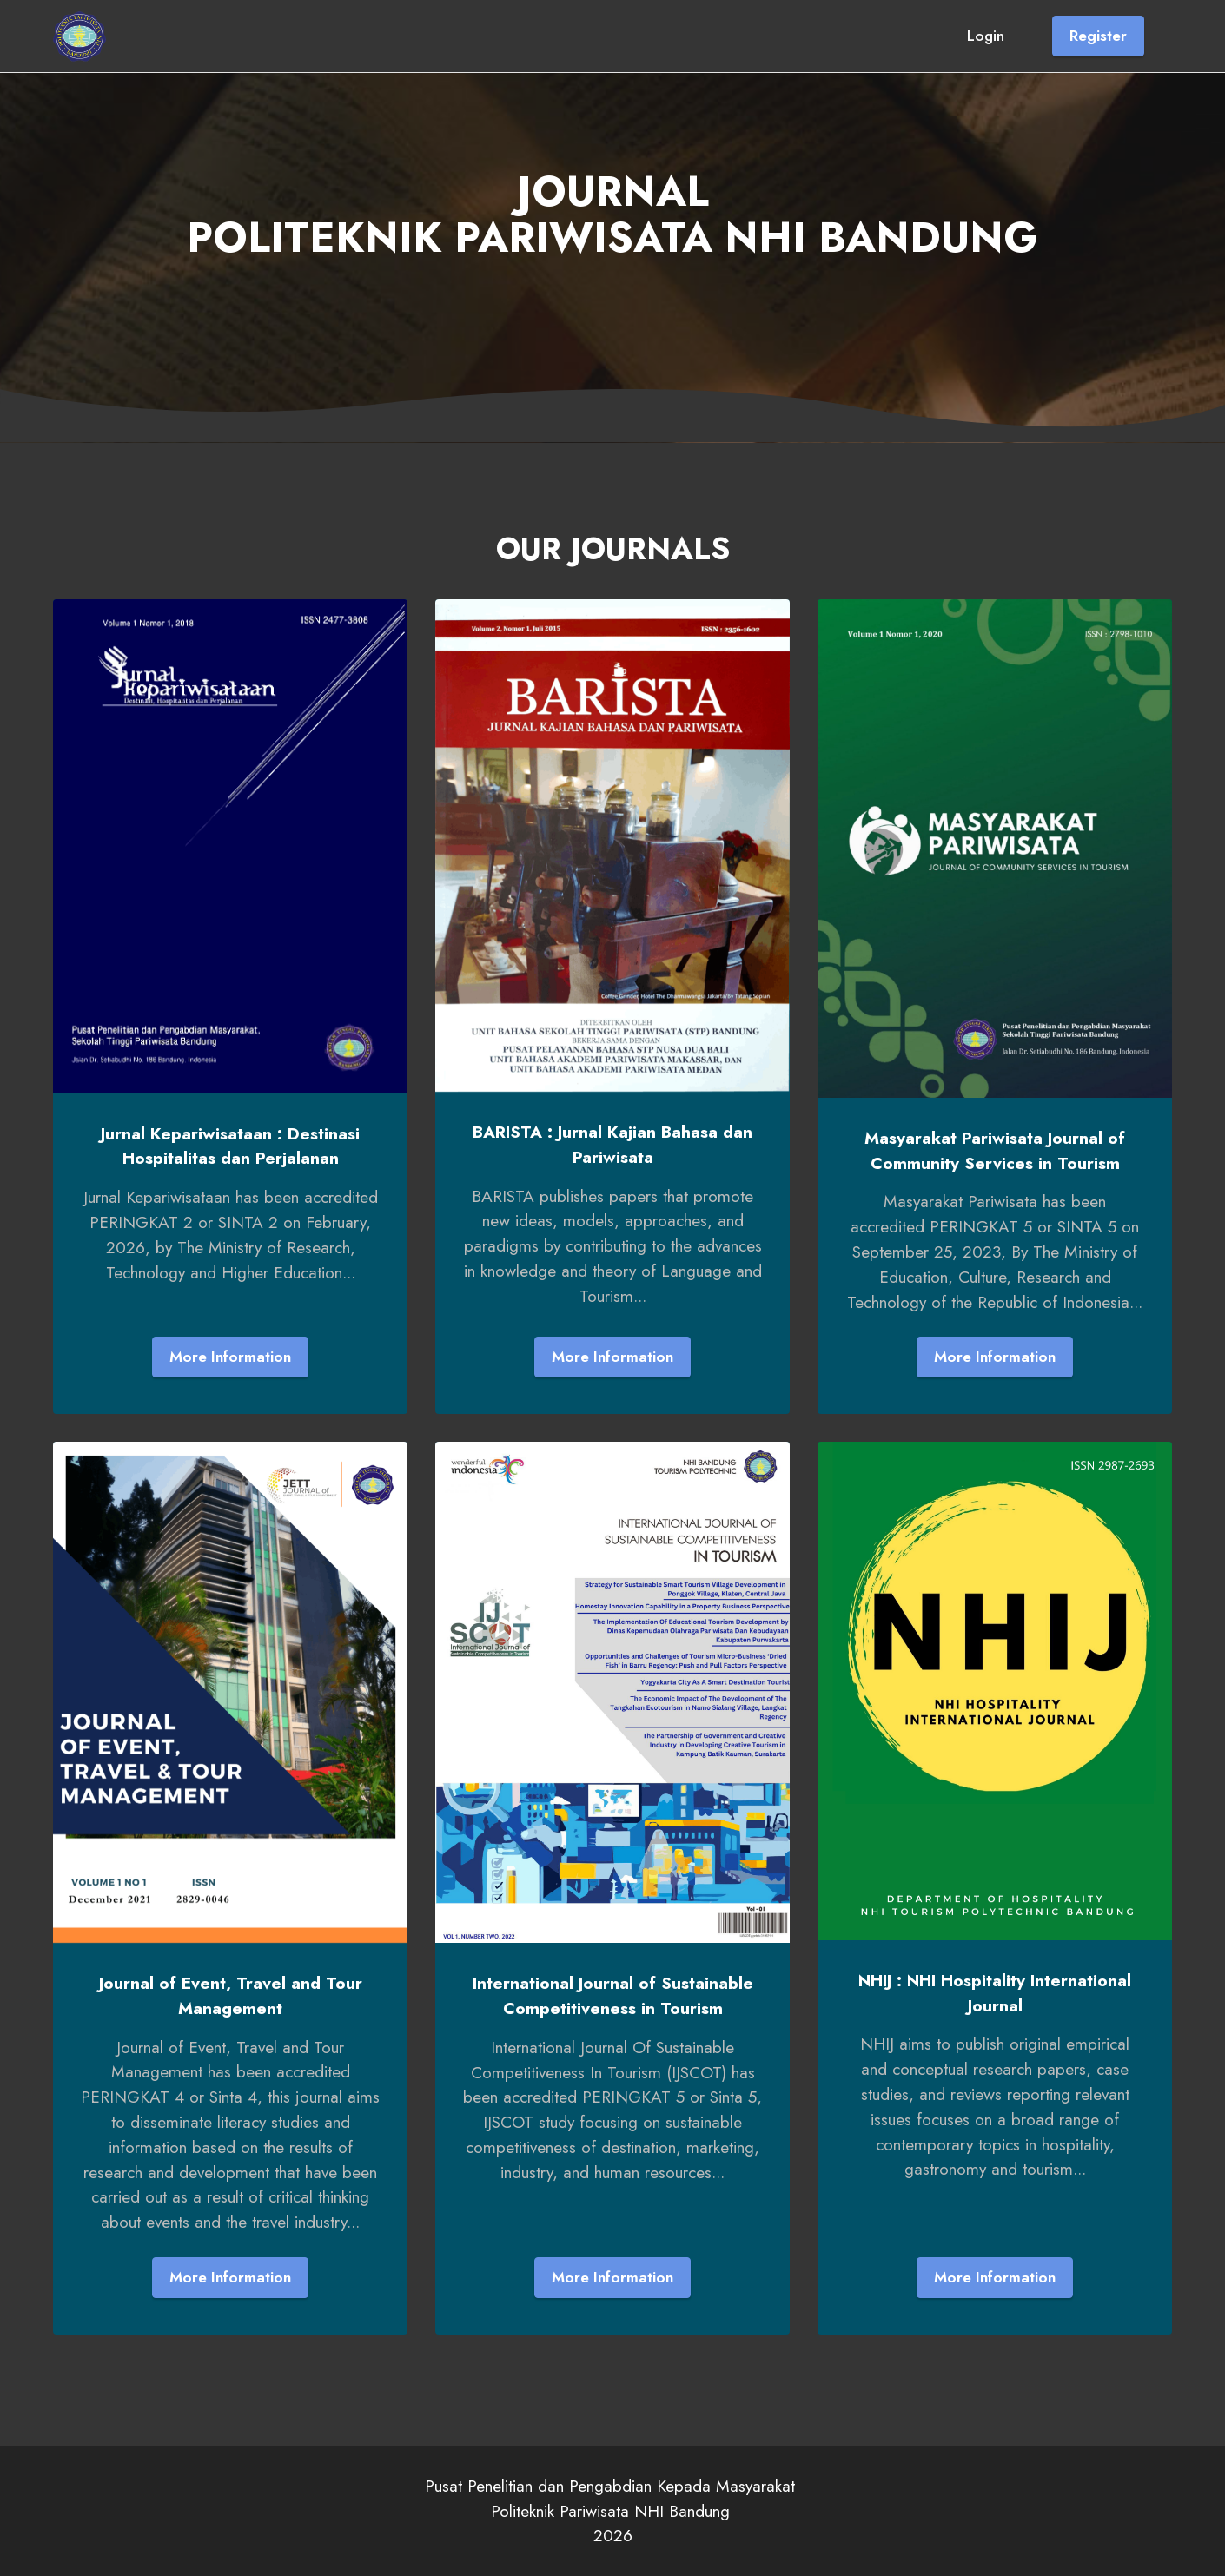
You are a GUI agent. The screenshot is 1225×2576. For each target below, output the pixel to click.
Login (985, 35)
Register (1098, 35)
